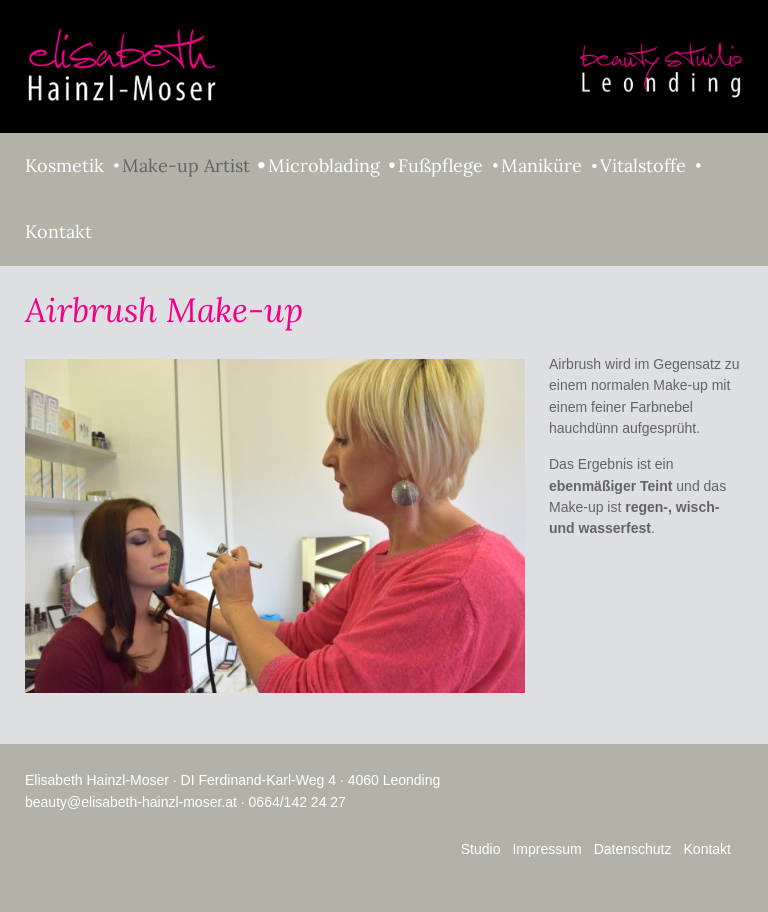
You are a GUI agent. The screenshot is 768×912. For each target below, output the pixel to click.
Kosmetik (64, 165)
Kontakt (58, 231)
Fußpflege (440, 165)
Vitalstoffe (643, 165)
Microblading (324, 165)
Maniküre (541, 165)
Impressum (546, 849)
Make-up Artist (186, 165)
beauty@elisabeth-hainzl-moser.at (131, 802)
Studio (481, 849)
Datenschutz (633, 849)
